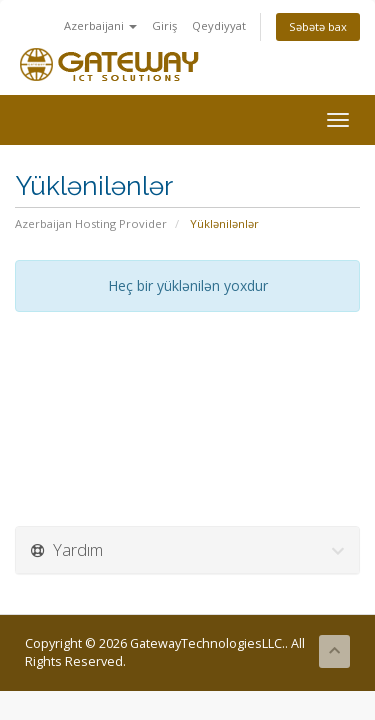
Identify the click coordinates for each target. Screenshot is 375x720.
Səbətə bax (318, 26)
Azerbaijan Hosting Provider (91, 223)
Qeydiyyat (219, 25)
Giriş (164, 25)
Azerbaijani (100, 25)
